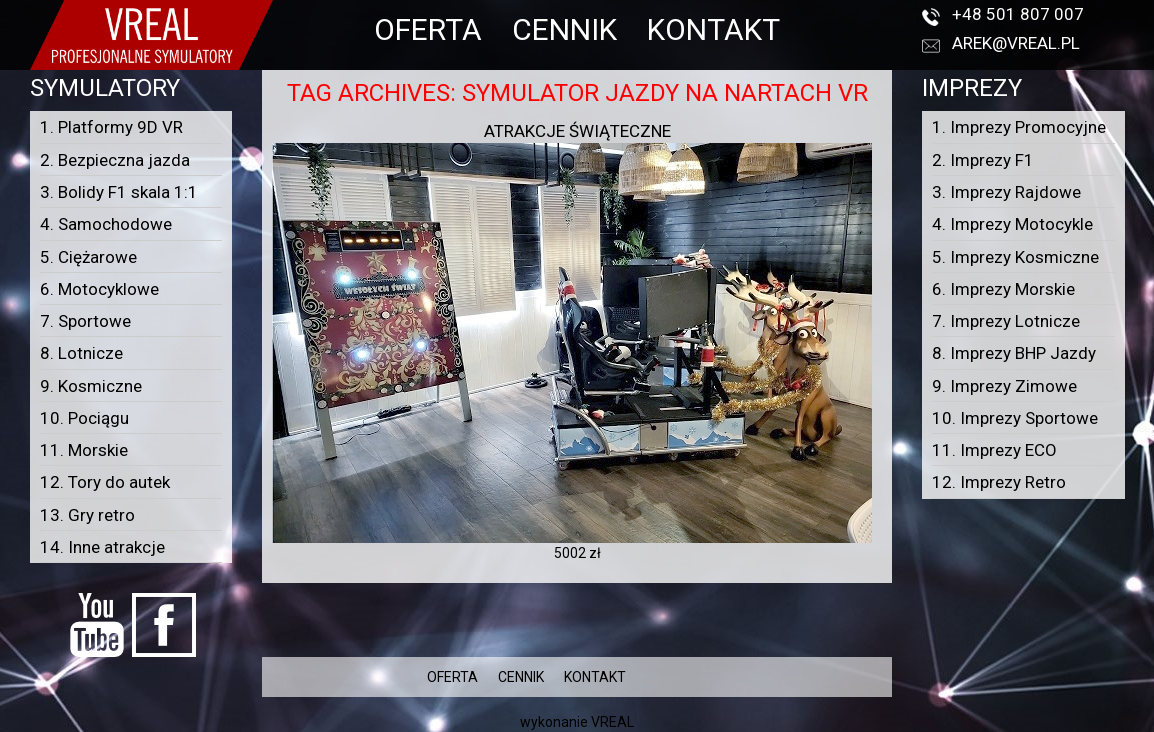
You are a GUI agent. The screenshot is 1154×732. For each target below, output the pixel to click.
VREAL (612, 722)
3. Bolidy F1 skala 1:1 (119, 192)
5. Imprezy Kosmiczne (1015, 257)
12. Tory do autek (105, 482)
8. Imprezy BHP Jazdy (1014, 353)
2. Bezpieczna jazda (115, 160)
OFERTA (428, 29)
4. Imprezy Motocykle (1012, 224)
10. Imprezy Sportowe (1015, 418)
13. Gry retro (87, 515)
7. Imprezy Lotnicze (1006, 321)
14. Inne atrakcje (102, 547)
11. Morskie (84, 450)
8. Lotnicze (81, 353)
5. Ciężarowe (88, 257)
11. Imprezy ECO (994, 450)
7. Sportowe (85, 321)
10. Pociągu (84, 418)
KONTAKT (713, 29)
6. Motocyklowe (99, 289)
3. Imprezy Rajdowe (1006, 192)
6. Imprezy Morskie (1003, 289)
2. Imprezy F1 (983, 160)
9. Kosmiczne (91, 386)
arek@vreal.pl (1016, 43)
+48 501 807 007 (1018, 14)
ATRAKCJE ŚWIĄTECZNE (577, 131)
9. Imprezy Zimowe (1004, 386)
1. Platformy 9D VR (111, 127)
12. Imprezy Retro (999, 482)
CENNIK (564, 29)
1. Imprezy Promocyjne (1019, 127)
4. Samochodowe (106, 224)
